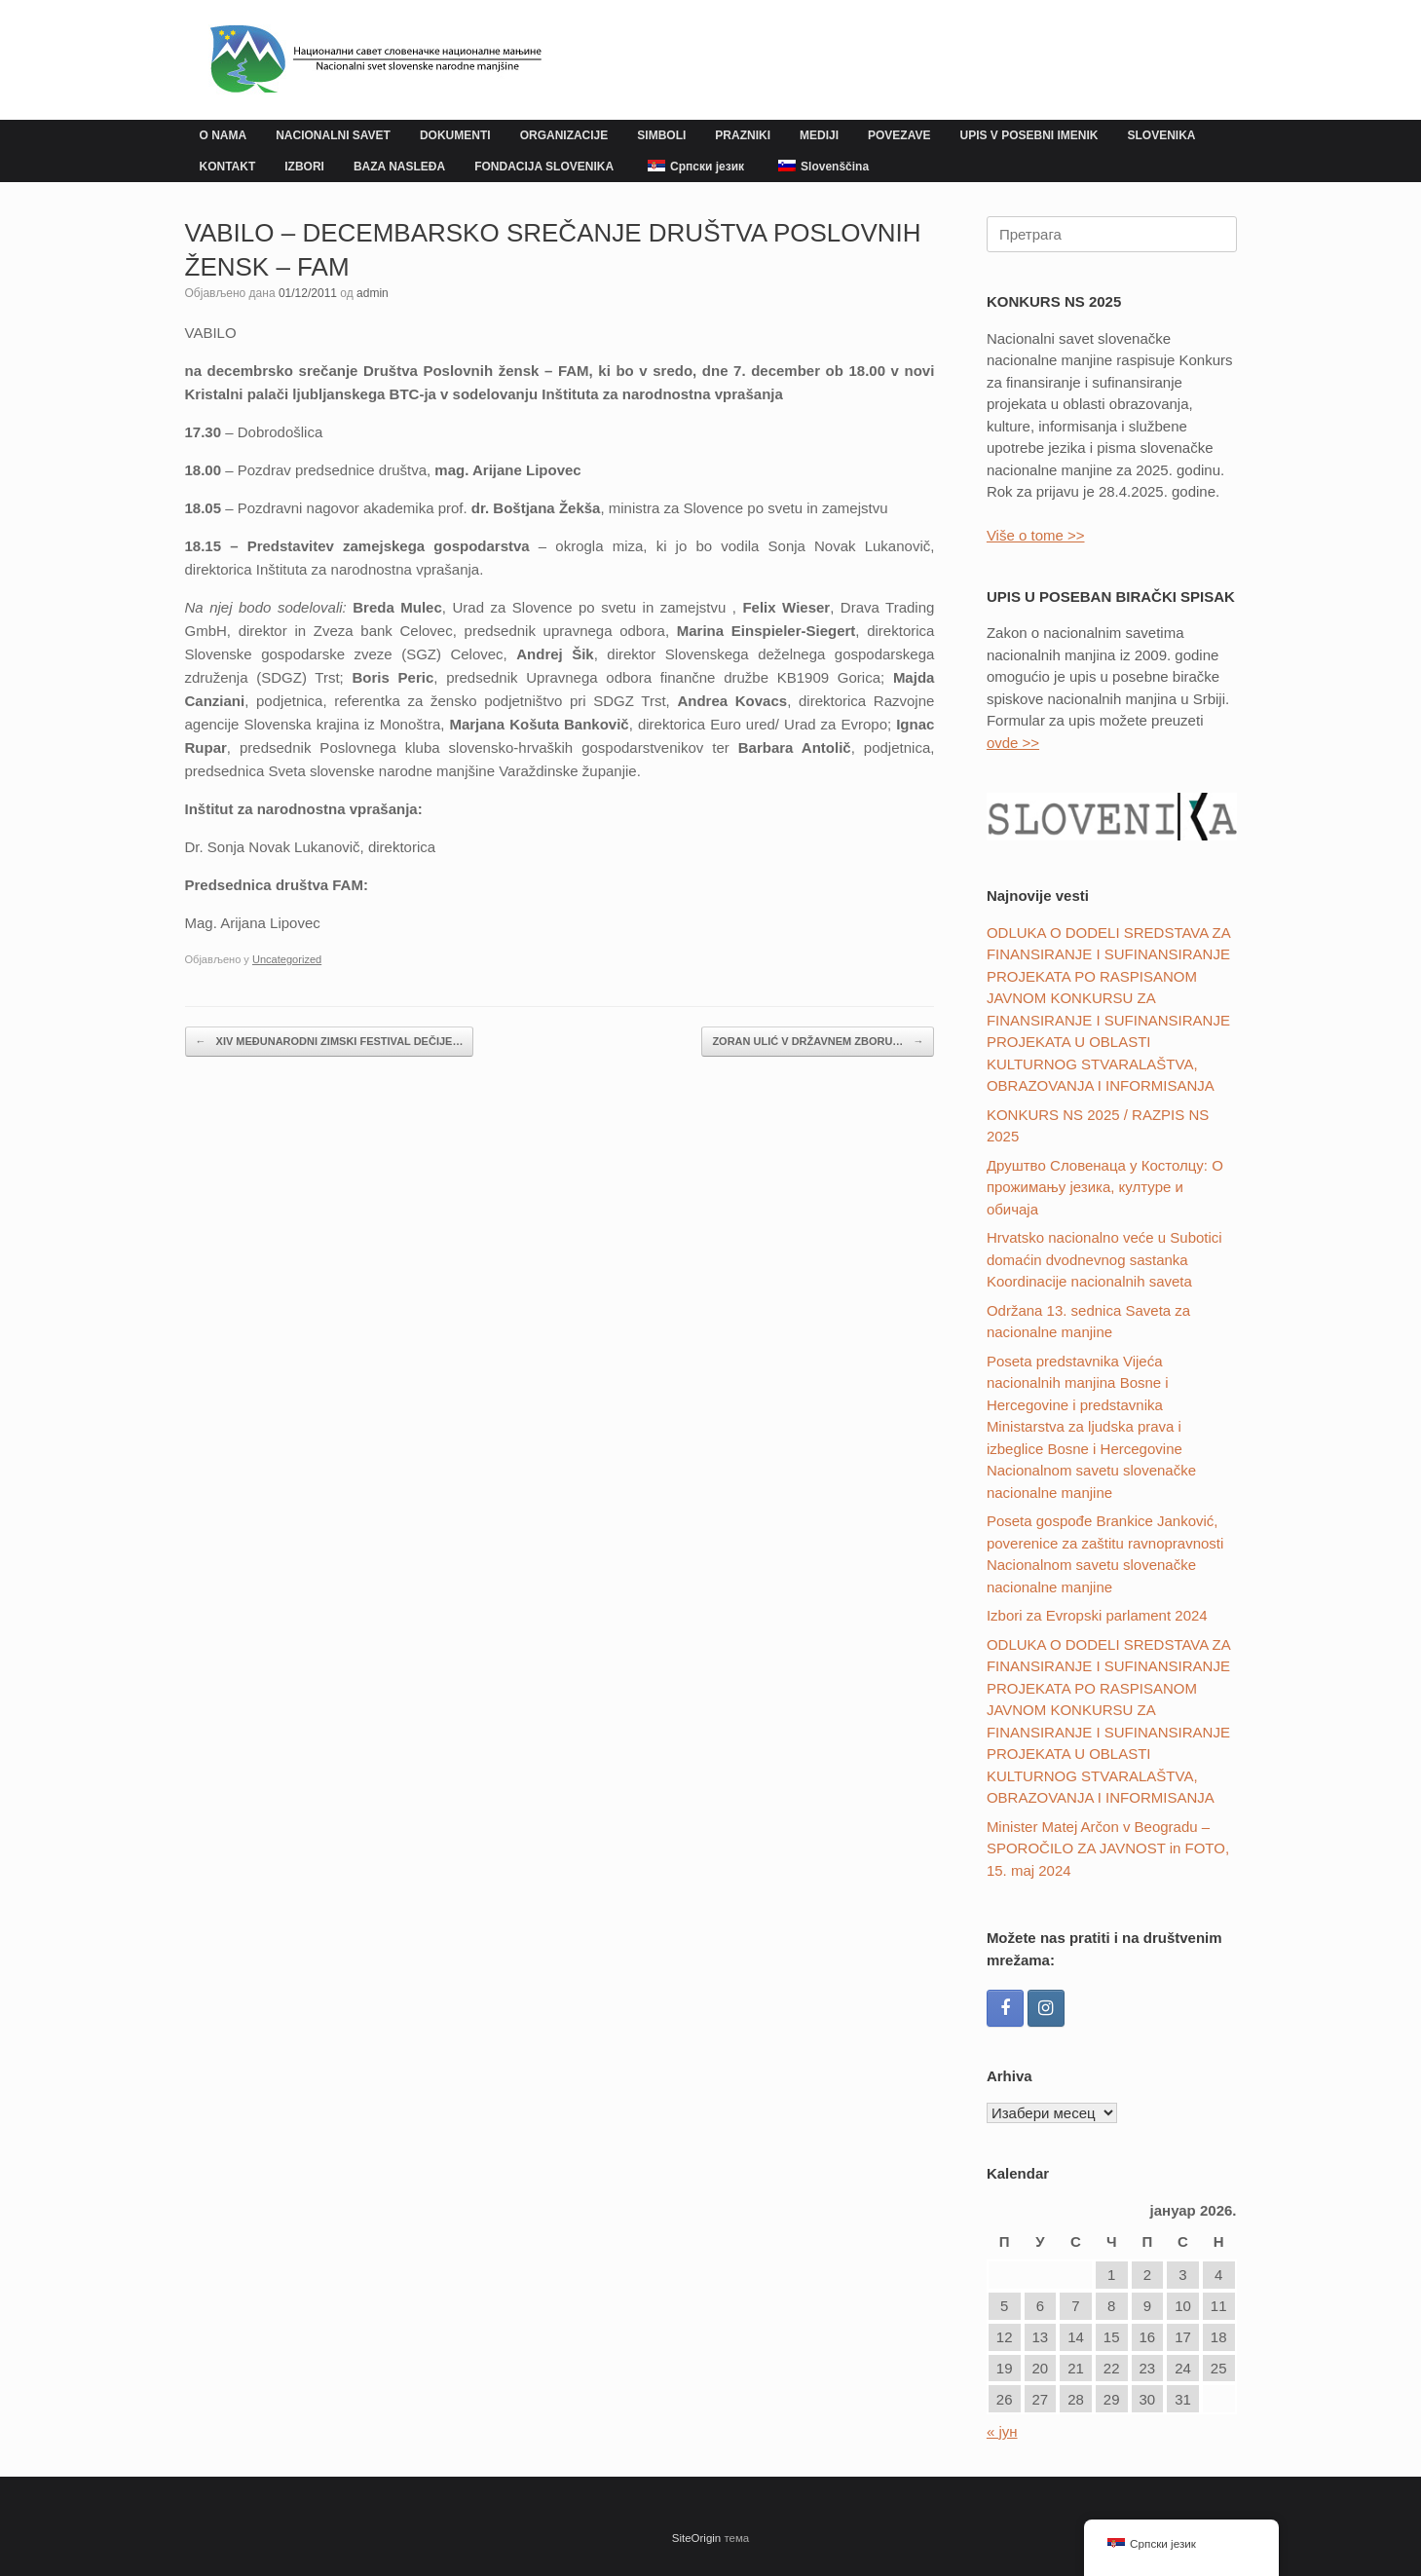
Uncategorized (286, 959)
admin (372, 293)
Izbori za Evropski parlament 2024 (1097, 1615)
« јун (1002, 2431)
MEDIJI (819, 135)
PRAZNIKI (742, 135)
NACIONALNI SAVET (333, 135)
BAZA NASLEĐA (399, 166)
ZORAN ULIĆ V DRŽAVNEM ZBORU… (817, 1041)
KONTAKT (228, 166)
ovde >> (1013, 742)
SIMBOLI (661, 135)
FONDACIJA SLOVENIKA (544, 166)
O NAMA (223, 135)
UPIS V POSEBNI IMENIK (1028, 135)
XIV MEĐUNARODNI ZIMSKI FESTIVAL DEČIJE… (330, 1041)
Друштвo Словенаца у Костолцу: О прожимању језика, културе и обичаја (1105, 1187)
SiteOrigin (697, 2538)
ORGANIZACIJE (564, 135)
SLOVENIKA (1162, 135)
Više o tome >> (1036, 535)
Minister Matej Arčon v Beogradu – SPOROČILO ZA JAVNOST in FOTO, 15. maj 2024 (1108, 1848)
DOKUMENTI (455, 135)
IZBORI (304, 166)
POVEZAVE (899, 135)
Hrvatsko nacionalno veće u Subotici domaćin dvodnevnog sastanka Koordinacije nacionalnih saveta (1104, 1259)
